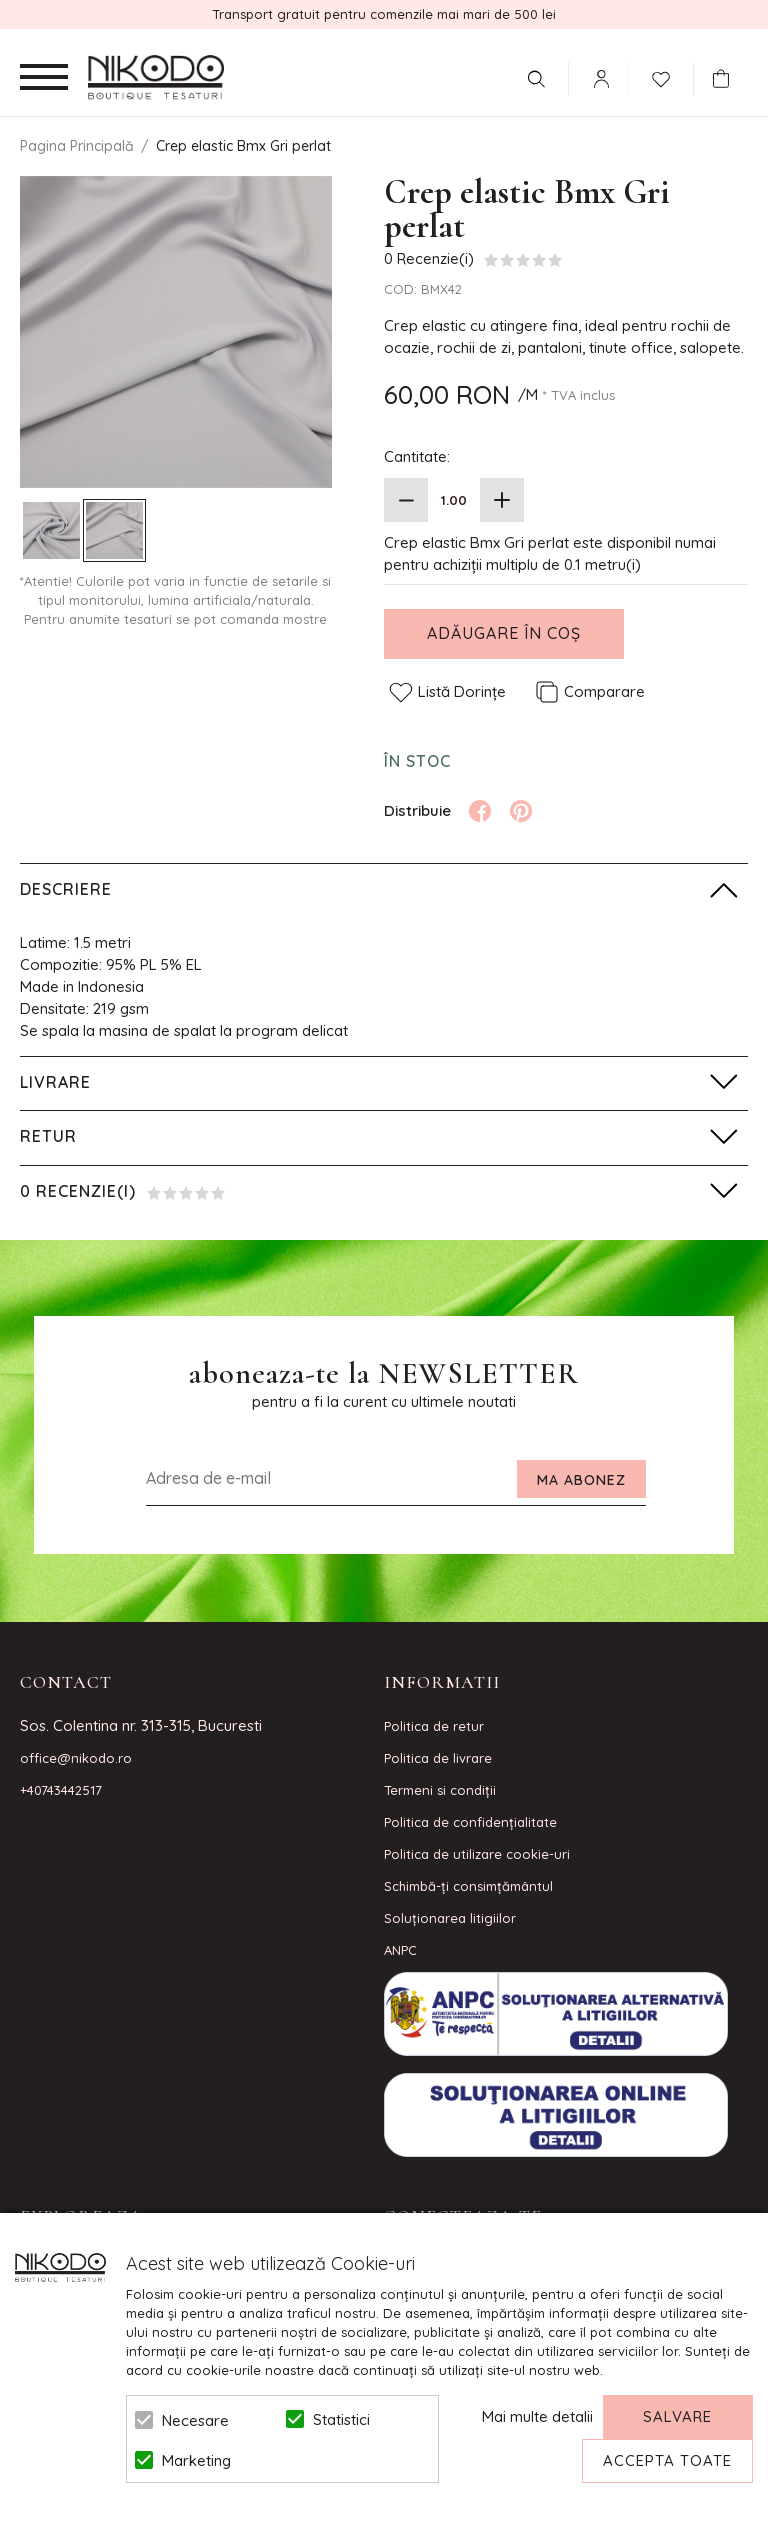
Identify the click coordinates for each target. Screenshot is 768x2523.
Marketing (196, 2460)
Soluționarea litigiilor (450, 1918)
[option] (176, 332)
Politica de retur (434, 1726)
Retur (48, 1136)
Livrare (55, 1082)
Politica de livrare (438, 1758)
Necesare (195, 2420)
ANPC (400, 1950)
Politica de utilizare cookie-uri (477, 1854)
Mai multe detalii (537, 2416)
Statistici (341, 2419)
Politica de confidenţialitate (470, 1822)
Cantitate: (417, 456)
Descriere (66, 889)
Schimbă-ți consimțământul (468, 1886)
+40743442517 (61, 1790)
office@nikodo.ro (76, 1758)
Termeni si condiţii (440, 1790)
